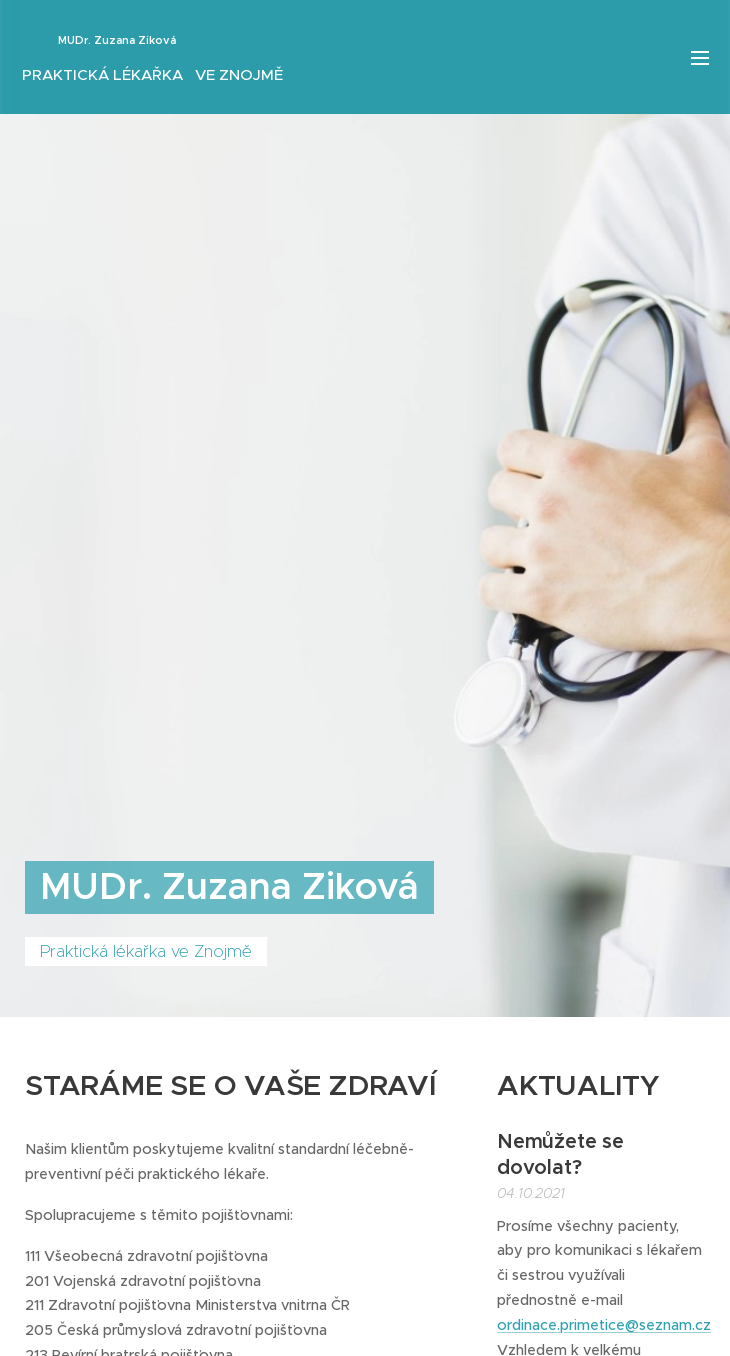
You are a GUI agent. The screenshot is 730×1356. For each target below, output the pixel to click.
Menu (700, 58)
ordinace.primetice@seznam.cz (604, 1325)
